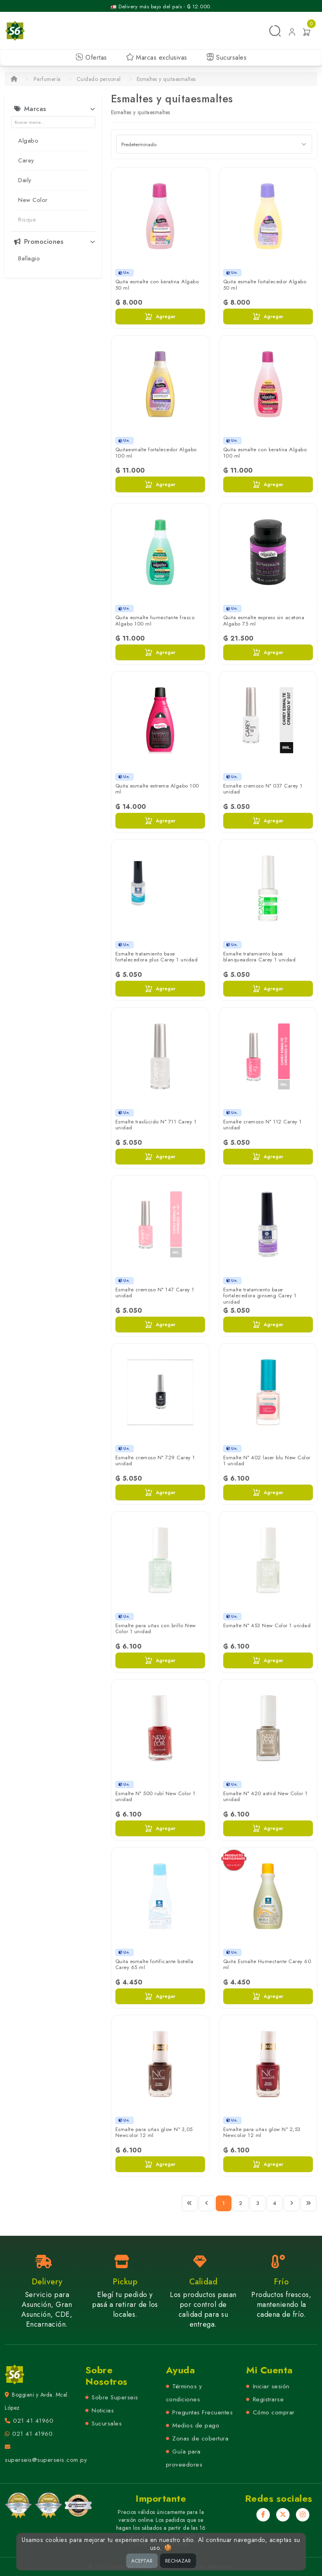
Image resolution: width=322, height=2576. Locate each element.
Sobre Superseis (115, 2397)
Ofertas (91, 57)
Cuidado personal (99, 79)
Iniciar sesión (271, 2386)
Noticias (103, 2410)
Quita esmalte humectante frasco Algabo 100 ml (155, 621)
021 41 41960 (33, 2420)
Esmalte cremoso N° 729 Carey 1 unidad (155, 1461)
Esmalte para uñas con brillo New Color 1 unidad (155, 1629)
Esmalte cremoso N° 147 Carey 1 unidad (154, 1293)
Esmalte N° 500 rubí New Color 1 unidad (155, 1796)
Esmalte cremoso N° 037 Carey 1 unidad (263, 789)
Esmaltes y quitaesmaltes (166, 79)
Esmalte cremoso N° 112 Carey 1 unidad (262, 1125)
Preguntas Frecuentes (202, 2412)
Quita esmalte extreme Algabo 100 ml (157, 789)
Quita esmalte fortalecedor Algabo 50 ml (265, 285)
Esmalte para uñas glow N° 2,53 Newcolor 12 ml (262, 2132)
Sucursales (226, 57)
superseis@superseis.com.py (46, 2459)
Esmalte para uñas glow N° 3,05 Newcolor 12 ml (154, 2132)
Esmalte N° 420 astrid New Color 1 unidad (265, 1796)
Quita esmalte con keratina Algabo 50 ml (157, 285)
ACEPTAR (142, 2561)
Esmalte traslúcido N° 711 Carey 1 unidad (156, 1125)
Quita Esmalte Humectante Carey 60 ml (267, 1964)
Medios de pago (195, 2425)
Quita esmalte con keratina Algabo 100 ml (265, 453)
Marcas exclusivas (156, 57)
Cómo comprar (274, 2412)
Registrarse (268, 2399)
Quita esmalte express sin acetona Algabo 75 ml (264, 621)
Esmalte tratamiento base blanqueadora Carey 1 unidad (259, 957)
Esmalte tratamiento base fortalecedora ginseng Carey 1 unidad (260, 1296)
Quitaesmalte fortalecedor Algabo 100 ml (156, 453)
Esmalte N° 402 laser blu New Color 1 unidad (267, 1461)
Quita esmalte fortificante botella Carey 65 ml (154, 1964)
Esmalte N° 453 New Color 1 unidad (267, 1625)
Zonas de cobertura (200, 2438)
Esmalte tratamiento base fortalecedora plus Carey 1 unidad (156, 957)
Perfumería (47, 79)
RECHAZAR (178, 2561)
